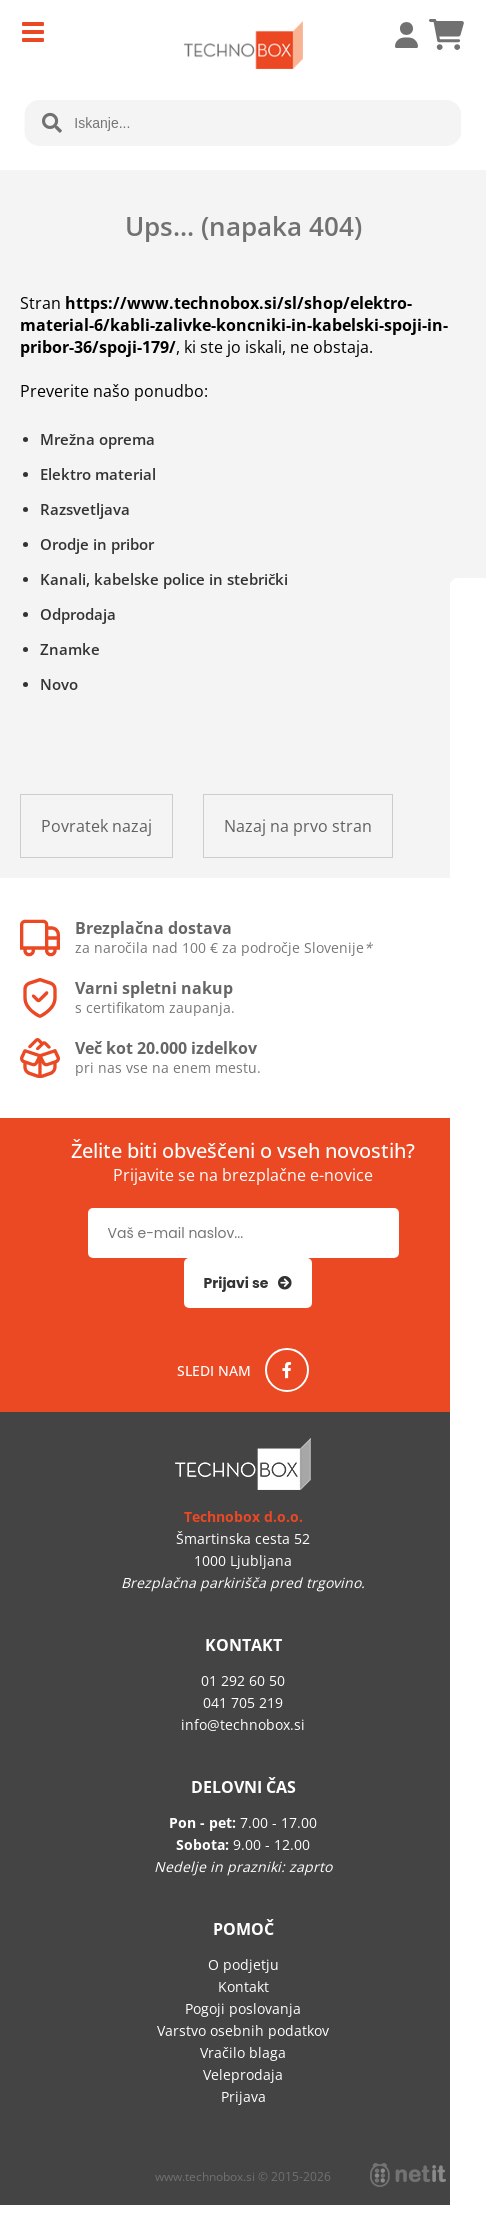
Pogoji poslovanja (243, 2008)
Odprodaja (78, 614)
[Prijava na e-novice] (248, 1283)
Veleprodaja (243, 2074)
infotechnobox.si (243, 1724)
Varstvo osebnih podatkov (243, 2030)
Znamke (70, 649)
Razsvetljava (85, 509)
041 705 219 (243, 1702)
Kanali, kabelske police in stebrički (164, 579)
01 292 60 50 (243, 1680)
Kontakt (243, 1986)
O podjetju (243, 1964)
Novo (59, 684)
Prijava (396, 35)
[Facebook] (287, 1370)
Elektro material (98, 474)
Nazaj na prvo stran (298, 826)
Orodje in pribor (97, 544)
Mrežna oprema (97, 439)
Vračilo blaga (243, 2052)
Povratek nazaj (96, 826)
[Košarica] (446, 35)
